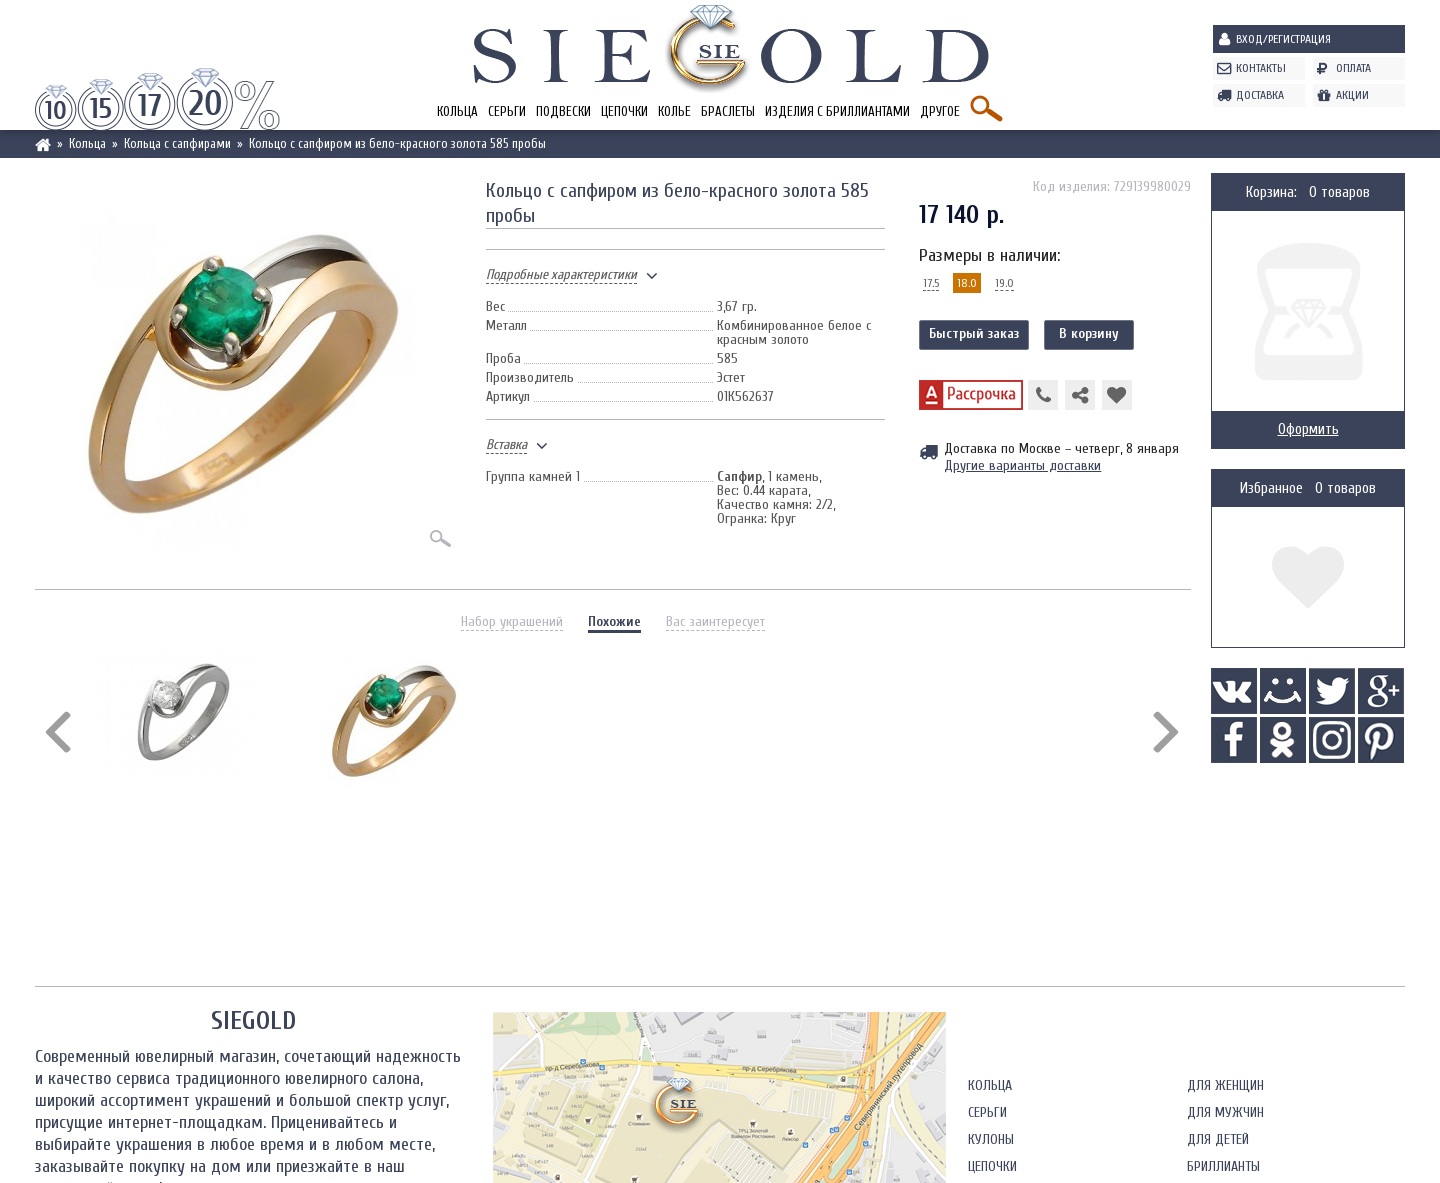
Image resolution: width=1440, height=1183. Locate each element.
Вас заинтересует (715, 621)
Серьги (507, 111)
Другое (940, 111)
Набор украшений (512, 621)
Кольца (457, 111)
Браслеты (728, 111)
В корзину (1089, 333)
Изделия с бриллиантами (837, 111)
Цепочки (624, 111)
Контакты (1261, 68)
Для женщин (1225, 1085)
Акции (1352, 95)
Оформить (1308, 429)
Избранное (1271, 488)
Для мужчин (1225, 1112)
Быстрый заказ (974, 333)
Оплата (1353, 68)
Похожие (614, 621)
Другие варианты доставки (1022, 465)
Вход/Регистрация (1283, 39)
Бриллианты (1223, 1166)
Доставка (1260, 95)
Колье (674, 111)
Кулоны (991, 1139)
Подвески (563, 111)
